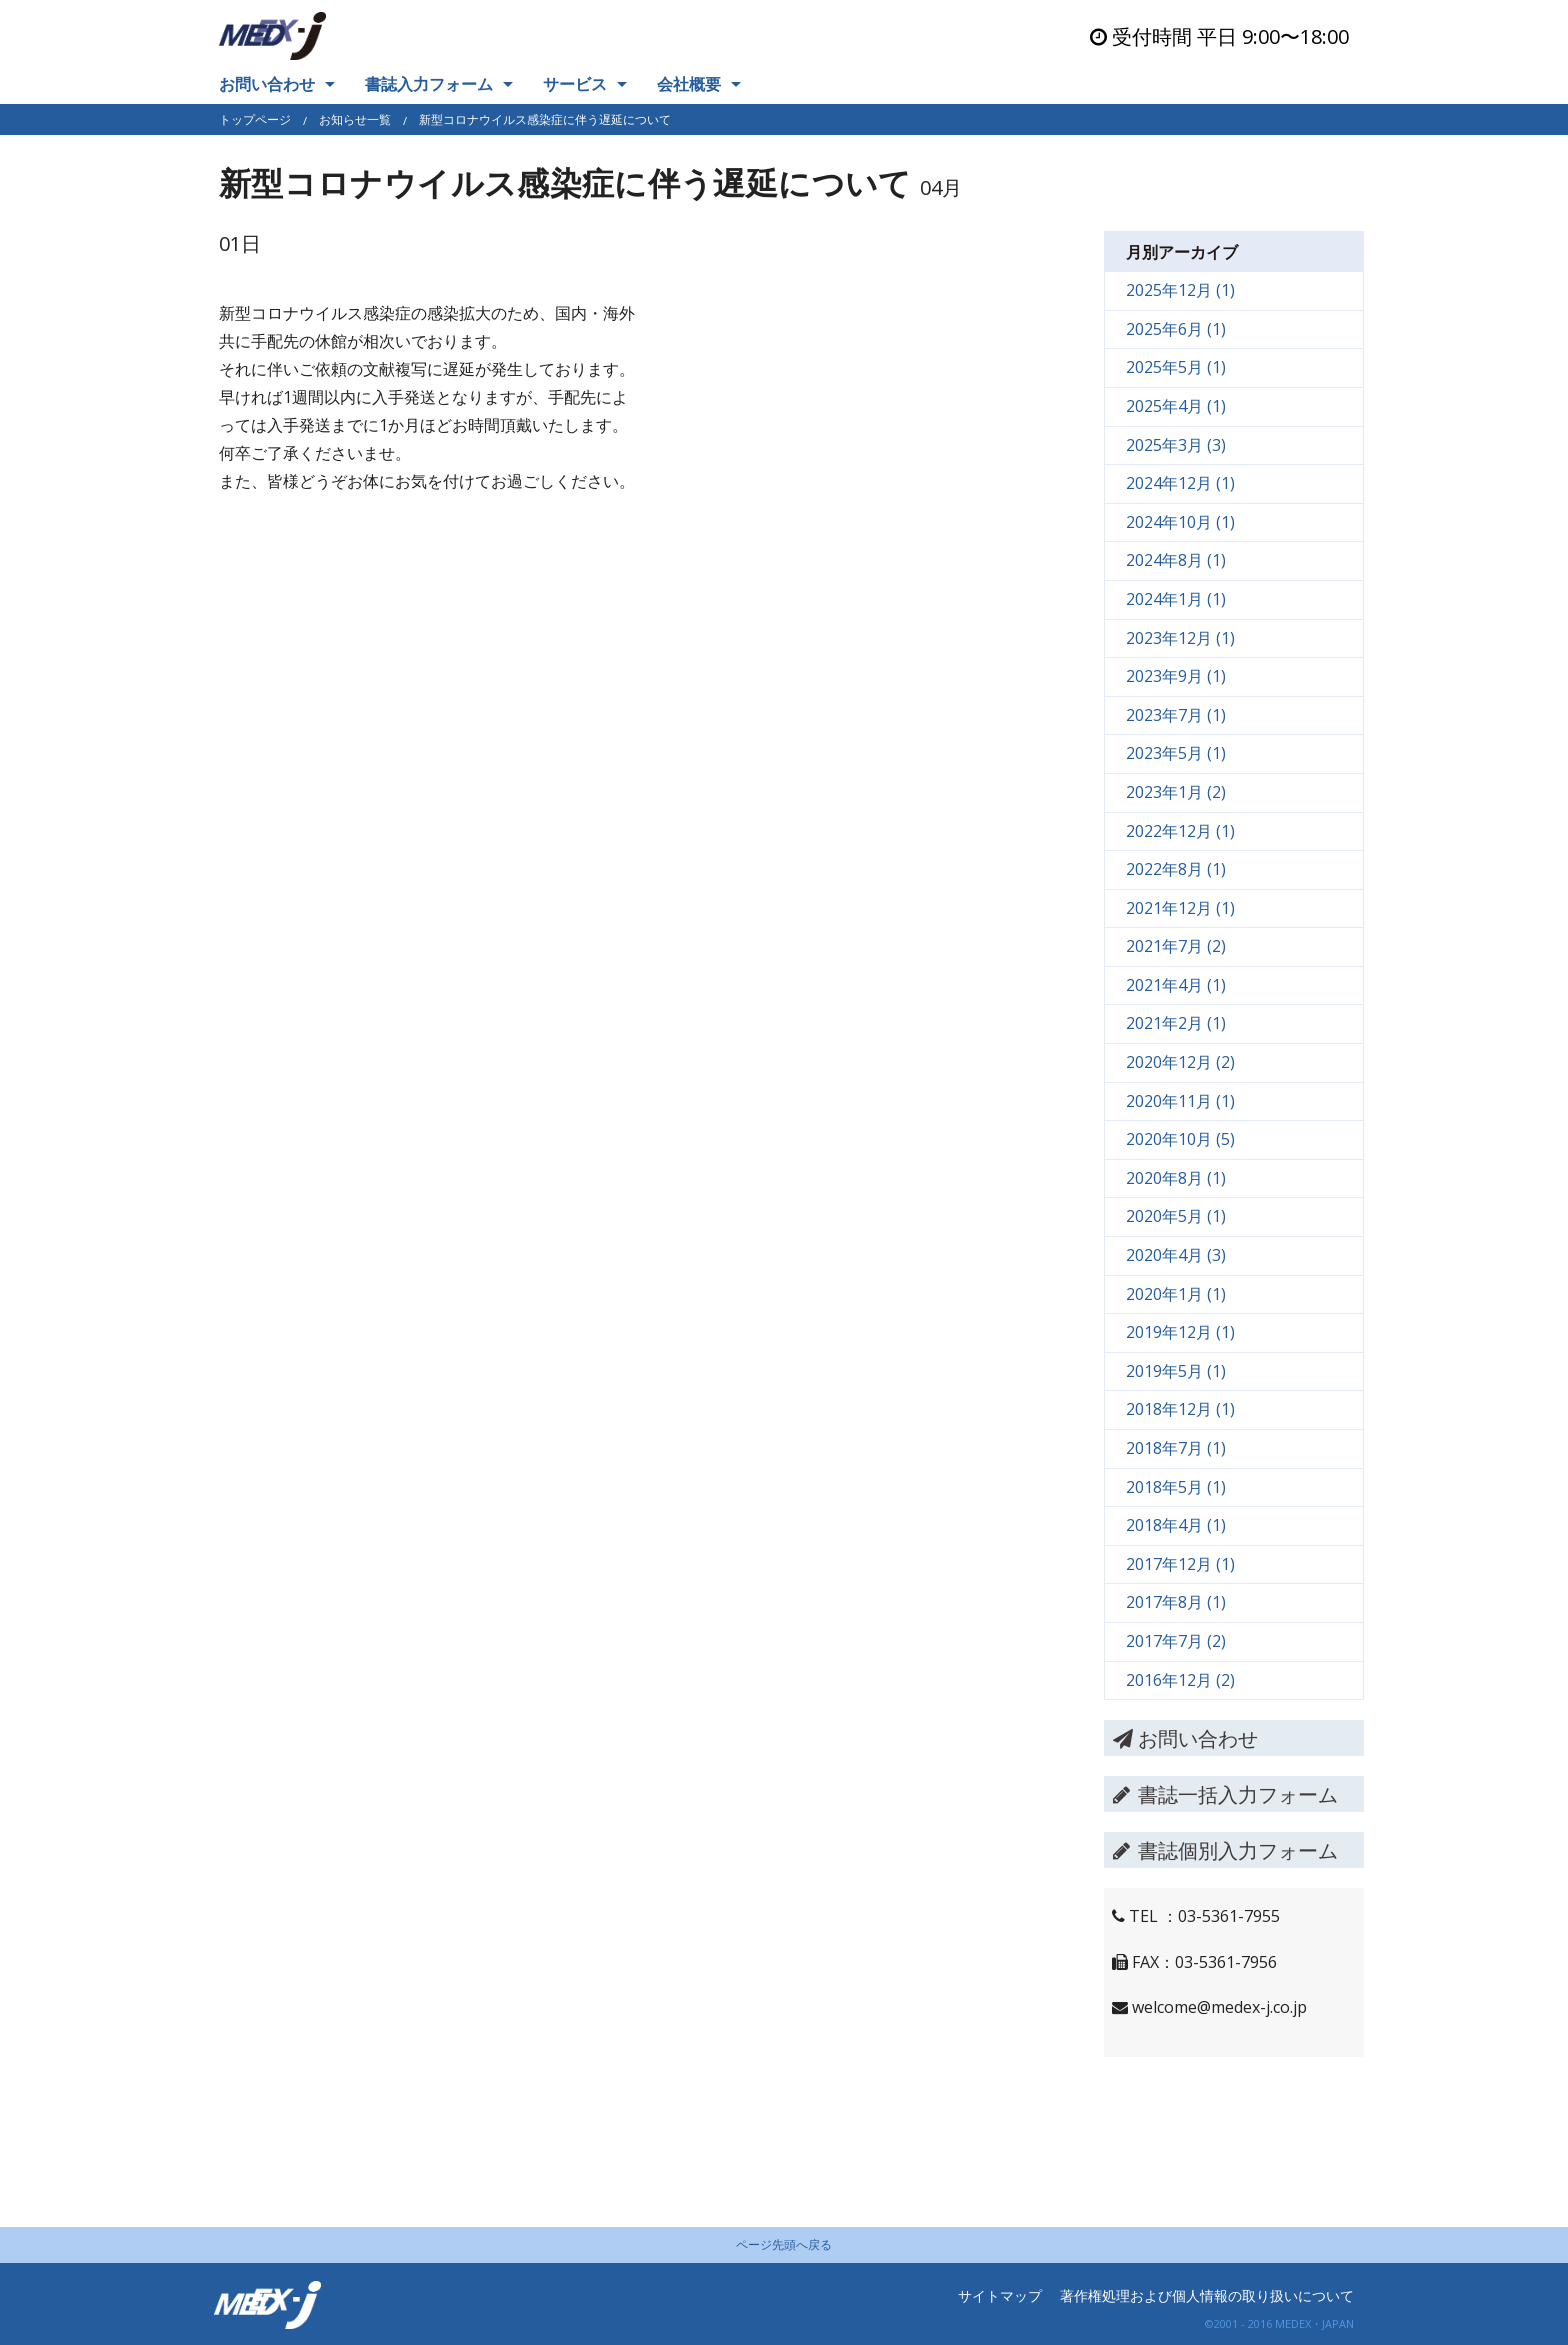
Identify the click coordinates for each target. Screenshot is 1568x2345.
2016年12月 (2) (1180, 1680)
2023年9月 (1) (1176, 676)
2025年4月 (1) (1176, 406)
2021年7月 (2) (1176, 946)
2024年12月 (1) (1180, 483)
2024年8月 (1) (1176, 560)
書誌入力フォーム (429, 84)
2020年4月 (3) (1176, 1255)
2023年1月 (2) (1176, 792)
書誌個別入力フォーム (1225, 1850)
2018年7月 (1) (1176, 1448)
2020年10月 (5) (1180, 1139)
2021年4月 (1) (1176, 985)
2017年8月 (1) (1176, 1602)
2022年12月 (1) (1180, 831)
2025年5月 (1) (1176, 367)
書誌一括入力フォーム (1225, 1794)
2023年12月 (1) (1180, 638)
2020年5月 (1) (1176, 1216)
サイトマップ (1000, 2295)
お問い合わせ (267, 84)
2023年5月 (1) (1176, 753)
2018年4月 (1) (1176, 1525)
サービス (575, 84)
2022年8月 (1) (1176, 869)
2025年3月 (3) (1176, 445)
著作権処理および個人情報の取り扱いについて (1207, 2295)
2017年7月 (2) (1176, 1641)
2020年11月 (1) (1180, 1101)
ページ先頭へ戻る (784, 2244)
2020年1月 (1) (1176, 1294)
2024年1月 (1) (1176, 599)
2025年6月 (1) (1176, 329)
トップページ (255, 119)
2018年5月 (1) (1176, 1487)
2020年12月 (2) (1180, 1062)
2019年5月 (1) (1176, 1371)
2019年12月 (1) (1180, 1332)
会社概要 (689, 84)
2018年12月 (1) (1180, 1409)
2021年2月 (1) (1176, 1023)
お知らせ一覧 (355, 119)
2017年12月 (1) (1180, 1564)
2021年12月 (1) (1180, 908)
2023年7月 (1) (1176, 715)
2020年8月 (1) (1176, 1178)
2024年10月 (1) (1180, 522)
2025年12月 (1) (1180, 290)
